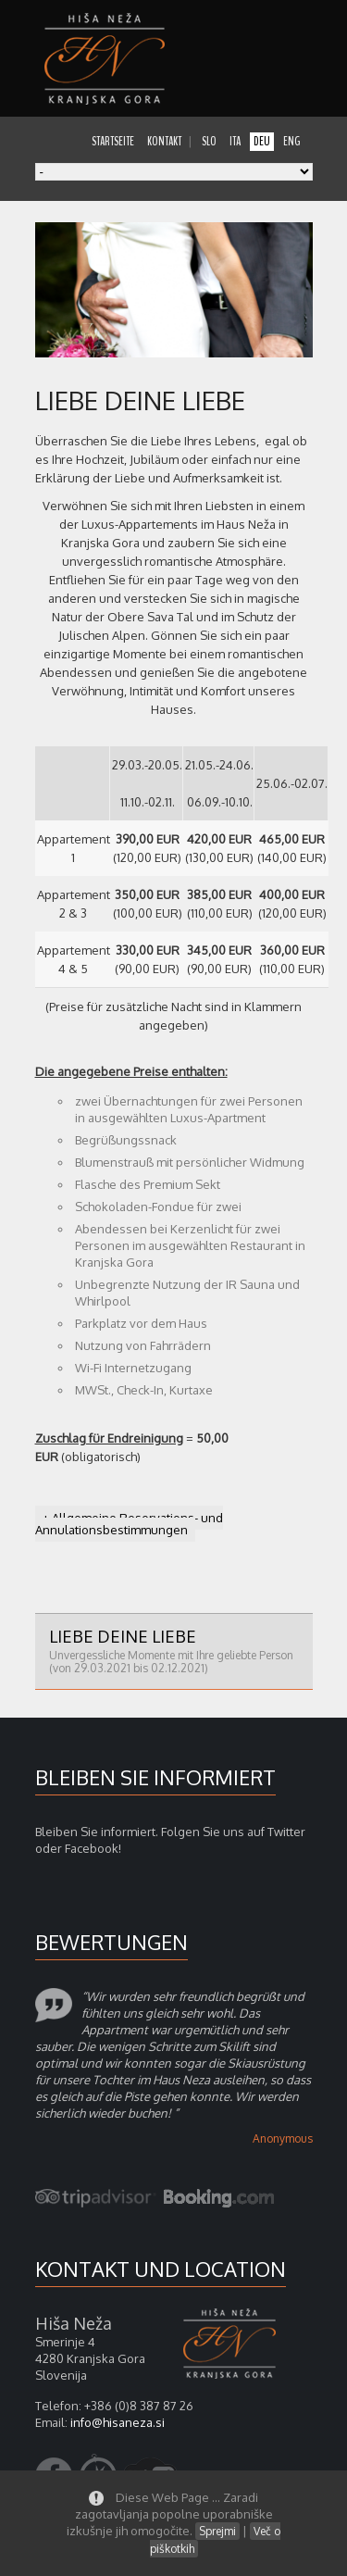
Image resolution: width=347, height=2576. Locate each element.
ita (235, 141)
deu (262, 141)
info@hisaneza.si (117, 2422)
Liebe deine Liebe (174, 1650)
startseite (113, 141)
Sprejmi (217, 2531)
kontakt (164, 141)
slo (209, 141)
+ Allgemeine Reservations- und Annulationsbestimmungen (129, 1523)
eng (291, 141)
